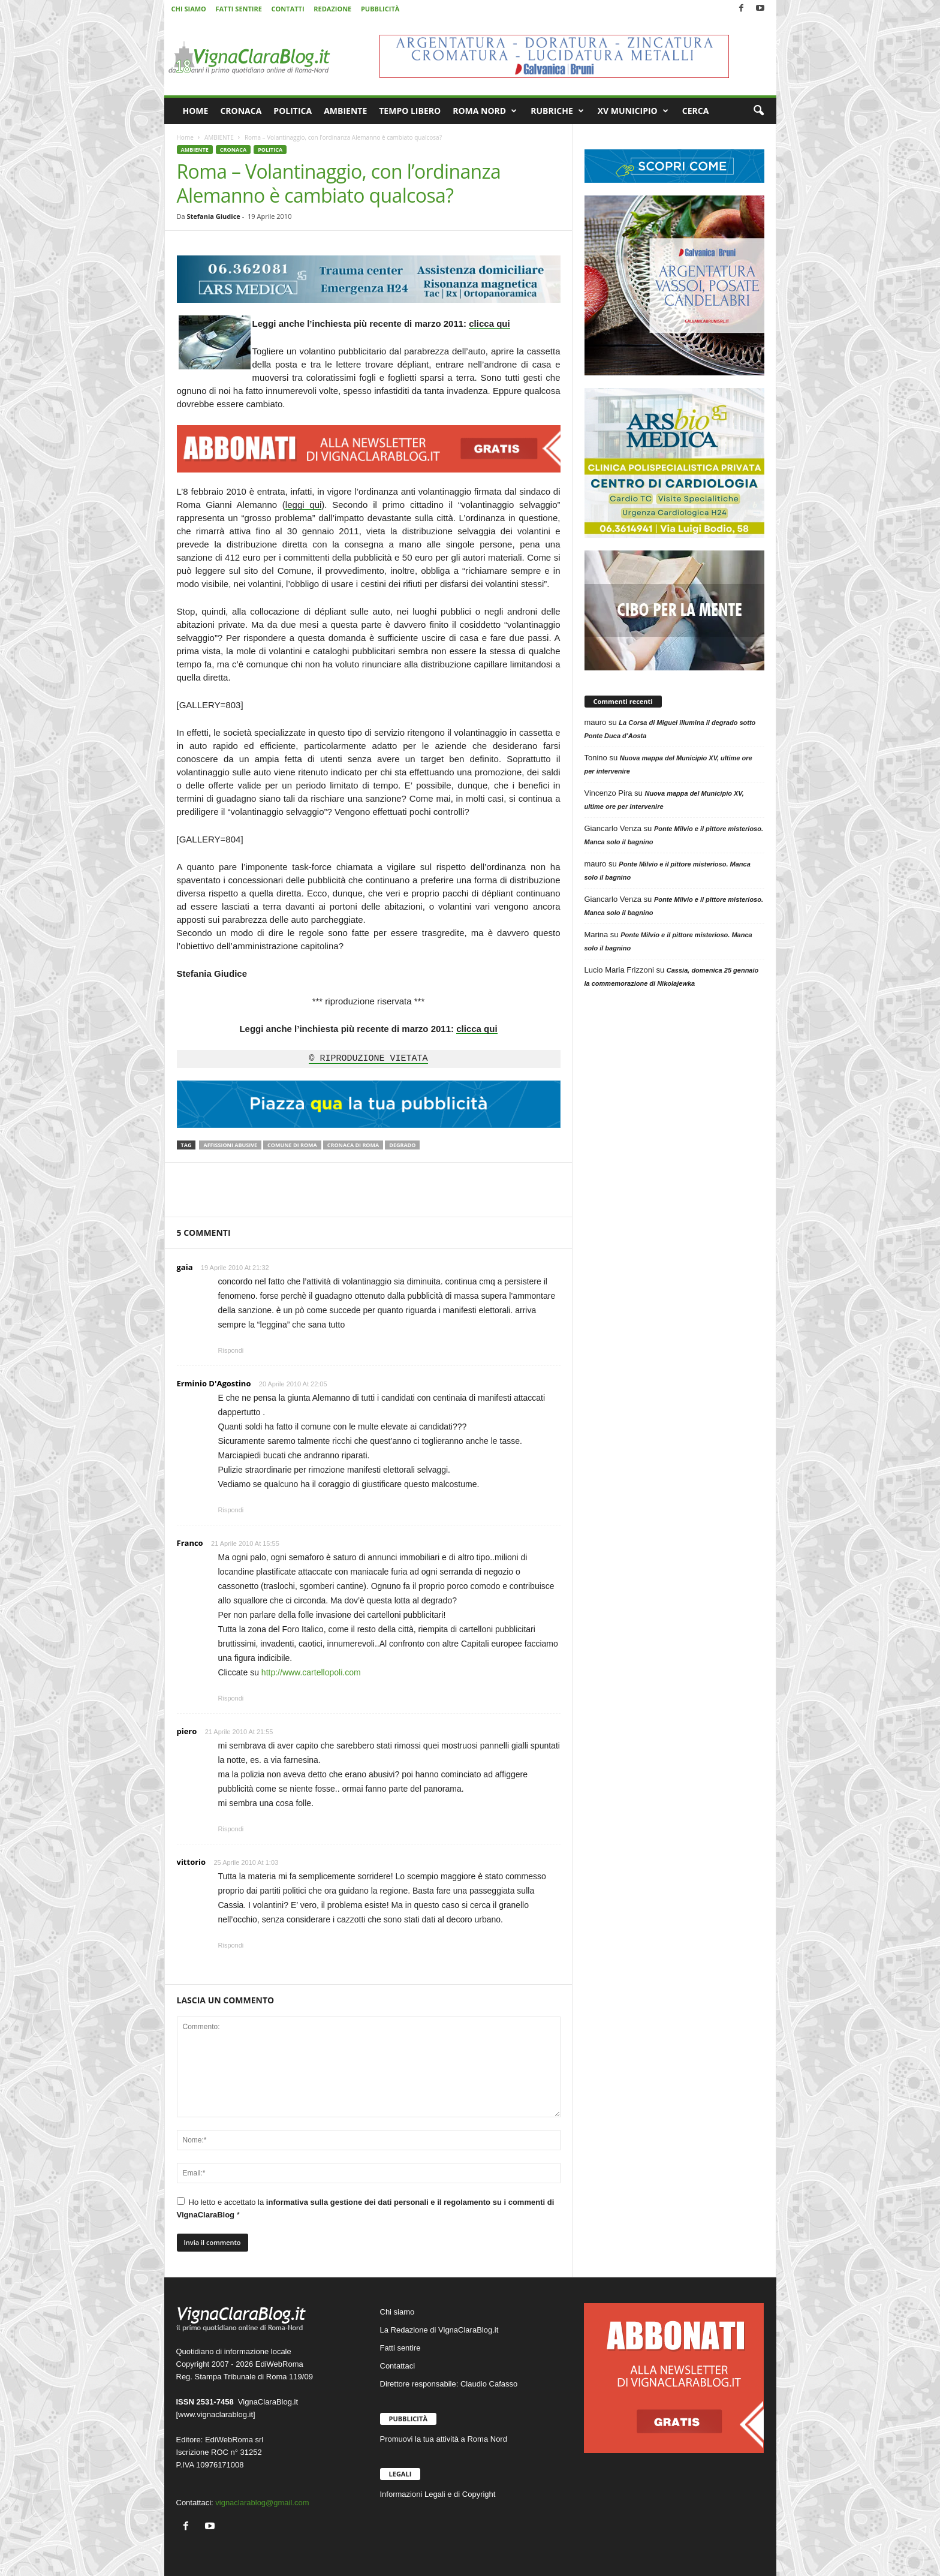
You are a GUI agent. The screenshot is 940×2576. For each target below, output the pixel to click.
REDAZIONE (332, 8)
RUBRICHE (557, 111)
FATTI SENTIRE (238, 8)
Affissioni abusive (230, 1145)
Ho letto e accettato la (366, 2208)
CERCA (695, 110)
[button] (758, 111)
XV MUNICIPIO (633, 111)
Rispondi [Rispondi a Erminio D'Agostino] (231, 1509)
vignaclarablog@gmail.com (262, 2502)
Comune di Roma (292, 1145)
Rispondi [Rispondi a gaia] (231, 1350)
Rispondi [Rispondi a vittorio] (231, 1945)
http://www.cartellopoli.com (311, 1672)
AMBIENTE (345, 110)
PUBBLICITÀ (380, 8)
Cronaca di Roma (353, 1145)
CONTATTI (288, 8)
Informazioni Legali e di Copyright (438, 2494)
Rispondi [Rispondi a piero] (231, 1828)
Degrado (402, 1145)
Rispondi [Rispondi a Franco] (231, 1698)
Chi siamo (397, 2311)
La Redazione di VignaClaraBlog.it (439, 2329)
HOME (196, 110)
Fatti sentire (400, 2347)
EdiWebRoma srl (234, 2439)
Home (185, 137)
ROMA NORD (485, 111)
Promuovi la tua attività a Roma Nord (443, 2438)
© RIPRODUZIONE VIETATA (368, 1059)
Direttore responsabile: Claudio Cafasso (449, 2383)
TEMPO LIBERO (410, 110)
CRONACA (240, 110)
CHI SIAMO (188, 8)
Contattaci (397, 2365)
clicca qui (489, 323)
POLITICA (292, 110)
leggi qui (303, 504)
